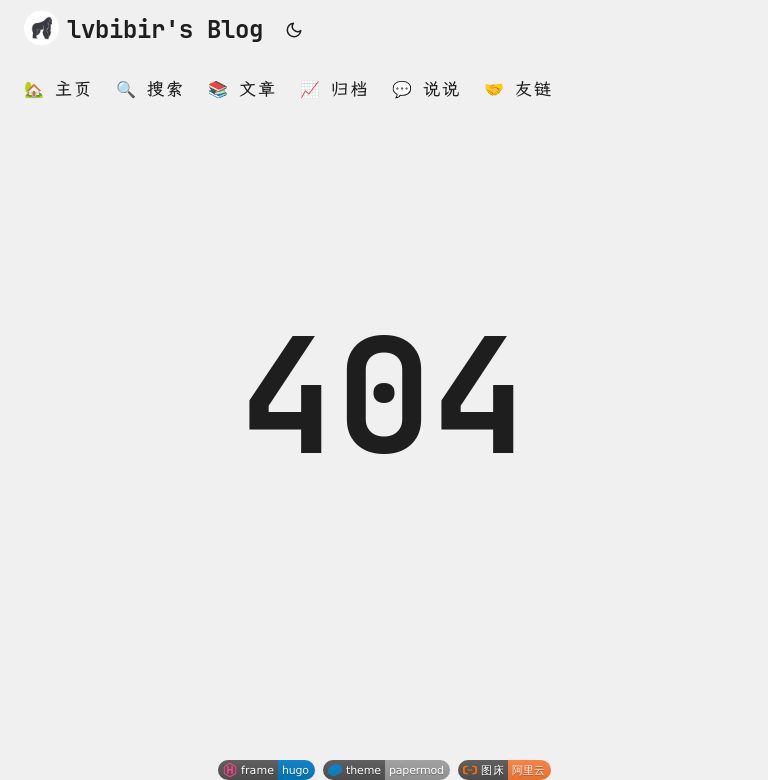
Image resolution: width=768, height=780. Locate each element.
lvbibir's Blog (143, 27)
